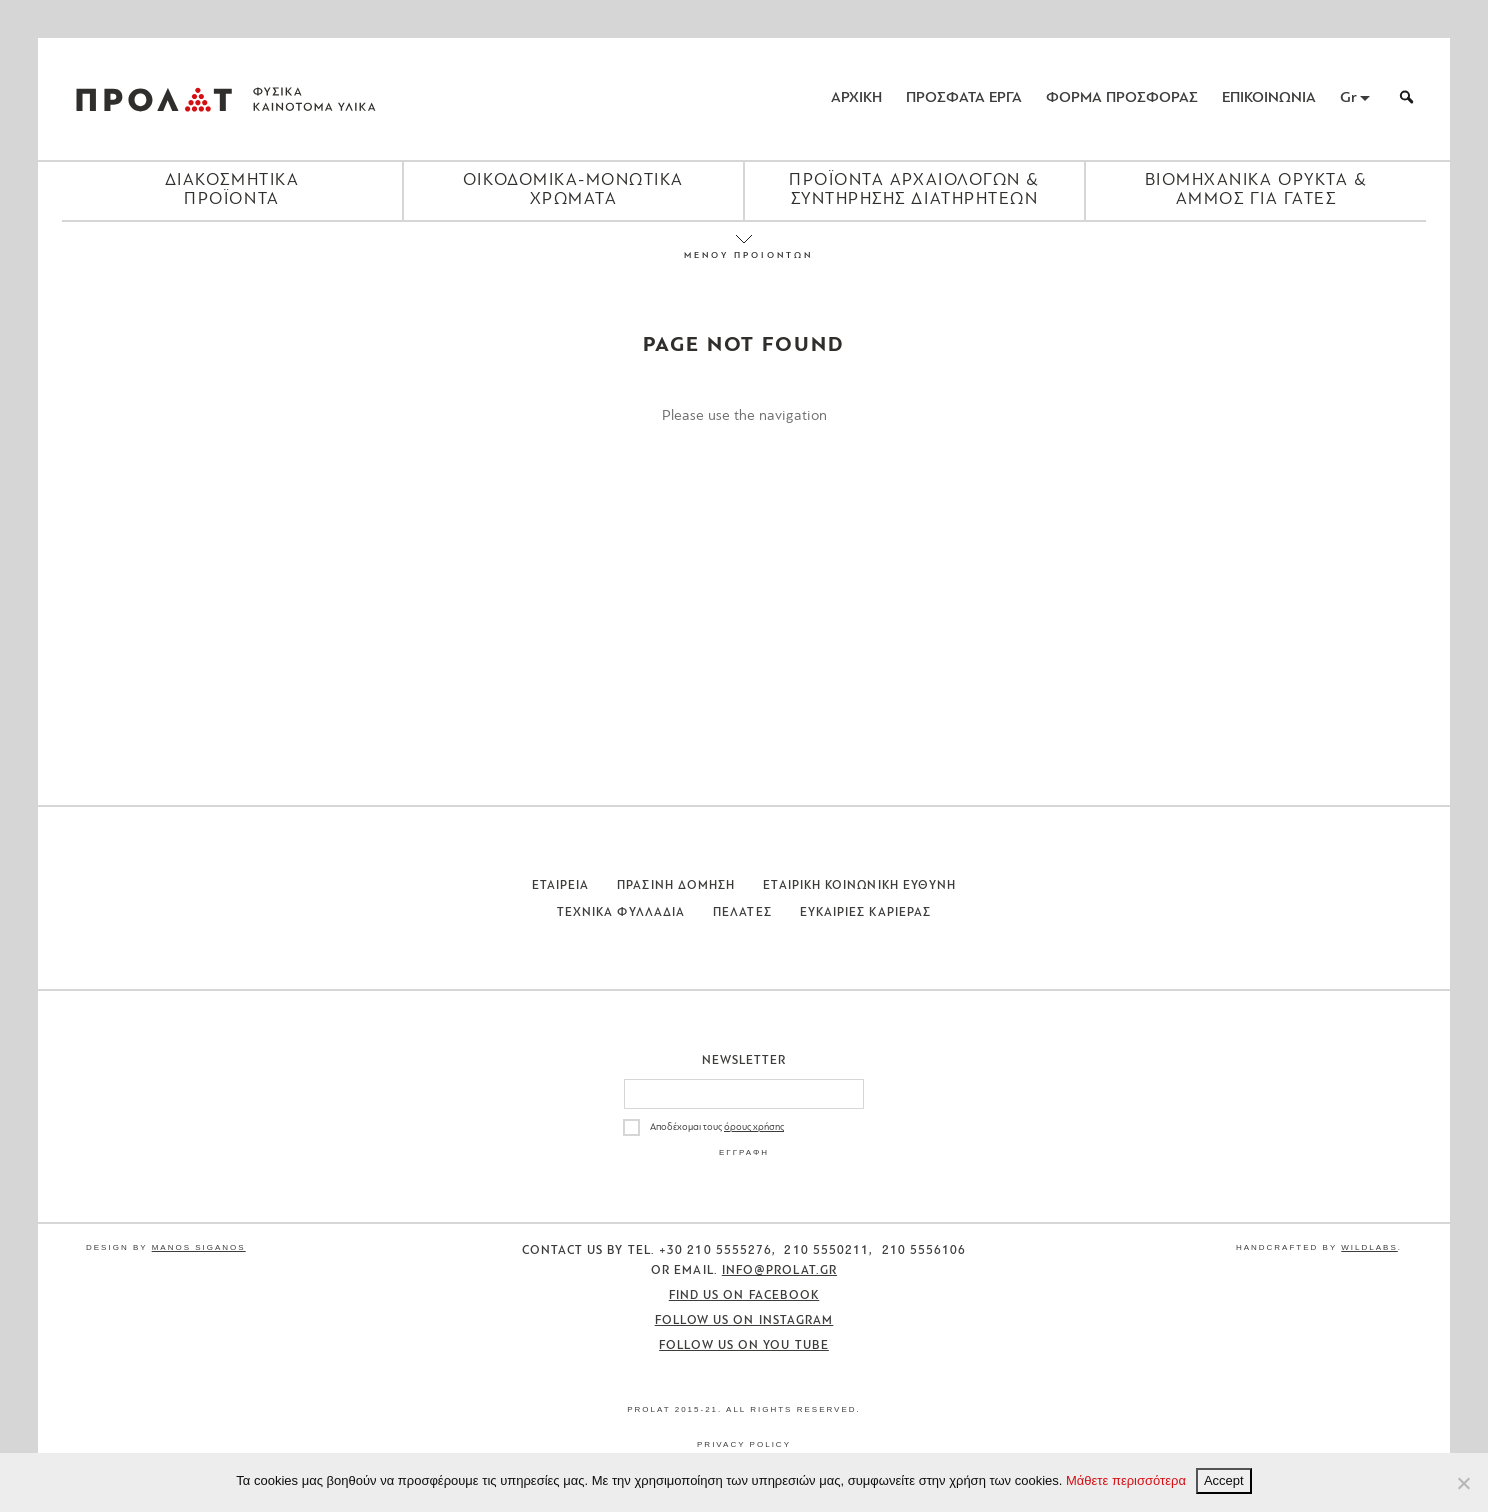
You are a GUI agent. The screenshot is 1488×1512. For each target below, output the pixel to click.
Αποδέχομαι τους (717, 1127)
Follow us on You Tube (744, 1346)
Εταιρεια (561, 886)
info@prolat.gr (779, 1271)
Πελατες (742, 913)
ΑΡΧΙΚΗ (856, 98)
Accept (1224, 1480)
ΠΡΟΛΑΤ (154, 99)
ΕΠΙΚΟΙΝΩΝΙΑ (1269, 98)
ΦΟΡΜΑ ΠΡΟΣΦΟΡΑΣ (1122, 98)
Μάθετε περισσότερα (1126, 1480)
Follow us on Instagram (744, 1321)
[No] (1463, 1483)
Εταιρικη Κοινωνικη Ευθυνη (859, 886)
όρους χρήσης (754, 1127)
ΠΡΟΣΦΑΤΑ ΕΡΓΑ (964, 98)
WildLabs (1369, 1247)
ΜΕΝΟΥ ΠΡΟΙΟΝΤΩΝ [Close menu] (744, 255)
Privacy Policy (744, 1444)
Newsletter (744, 1061)
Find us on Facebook (744, 1296)
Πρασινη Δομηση (676, 886)
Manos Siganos (199, 1247)
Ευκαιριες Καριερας (865, 913)
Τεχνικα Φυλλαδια (621, 913)
